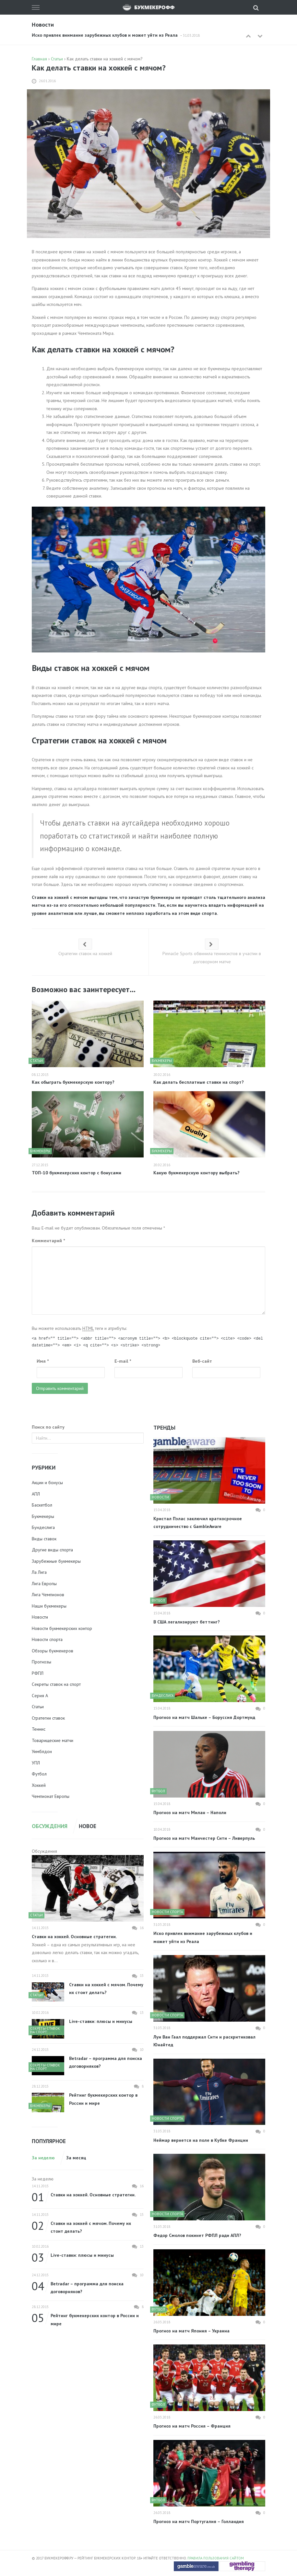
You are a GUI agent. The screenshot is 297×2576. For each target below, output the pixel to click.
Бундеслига (43, 1527)
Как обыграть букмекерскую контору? (73, 1082)
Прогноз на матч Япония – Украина (191, 2331)
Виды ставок (44, 1539)
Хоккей (39, 1785)
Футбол (39, 1774)
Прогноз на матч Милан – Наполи (189, 1812)
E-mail (122, 1361)
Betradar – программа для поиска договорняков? (105, 2062)
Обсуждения (49, 1826)
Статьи (38, 1707)
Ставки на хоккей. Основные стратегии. (74, 1936)
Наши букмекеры (49, 1606)
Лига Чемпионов (48, 1594)
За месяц (76, 2158)
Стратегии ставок (48, 1718)
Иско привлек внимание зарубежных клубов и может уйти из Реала (105, 35)
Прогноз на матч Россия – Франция (192, 2426)
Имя (43, 1361)
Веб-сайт (202, 1361)
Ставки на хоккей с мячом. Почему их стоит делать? (106, 1989)
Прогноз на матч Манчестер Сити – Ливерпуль (204, 1838)
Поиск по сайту (48, 1427)
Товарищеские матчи (52, 1740)
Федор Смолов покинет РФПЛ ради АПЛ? (197, 2235)
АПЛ (36, 1494)
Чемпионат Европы (50, 1796)
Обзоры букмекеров (52, 1651)
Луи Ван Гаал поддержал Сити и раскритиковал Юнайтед (204, 2041)
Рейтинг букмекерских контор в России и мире (103, 2099)
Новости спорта (47, 1639)
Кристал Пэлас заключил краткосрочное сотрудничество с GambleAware (197, 1523)
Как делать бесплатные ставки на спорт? (198, 1082)
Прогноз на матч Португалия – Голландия (198, 2521)
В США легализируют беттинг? (186, 1622)
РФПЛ (37, 1673)
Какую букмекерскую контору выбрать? (196, 1173)
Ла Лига (39, 1572)
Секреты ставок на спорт (56, 1684)
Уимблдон (42, 1751)
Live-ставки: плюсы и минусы (100, 2021)
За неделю (43, 2158)
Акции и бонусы (47, 1482)
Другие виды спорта (52, 1550)
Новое (87, 1826)
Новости (40, 1617)
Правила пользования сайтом (215, 2558)
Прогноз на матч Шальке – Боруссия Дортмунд (204, 1717)
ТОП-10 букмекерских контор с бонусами (76, 1173)
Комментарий (48, 1241)
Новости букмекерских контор (62, 1628)
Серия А (40, 1695)
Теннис (38, 1729)
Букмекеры (43, 1516)
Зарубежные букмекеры (56, 1561)
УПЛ (36, 1763)
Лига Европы (44, 1583)
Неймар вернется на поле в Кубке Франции (200, 2140)
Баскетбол (42, 1505)
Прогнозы (41, 1662)
